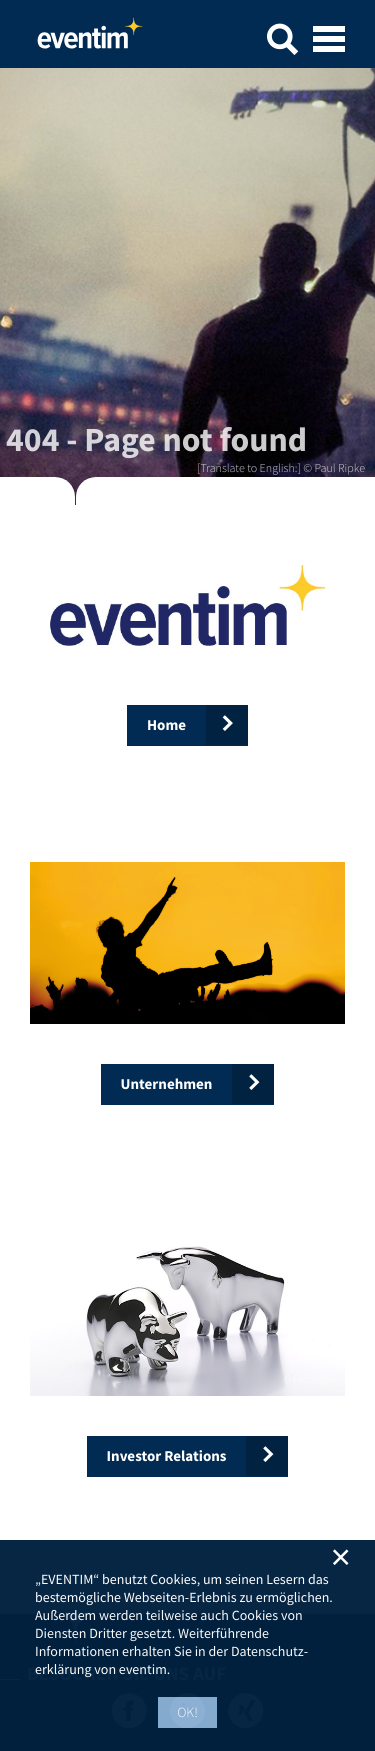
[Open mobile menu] (329, 41)
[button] (282, 42)
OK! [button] (187, 1712)
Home (90, 39)
